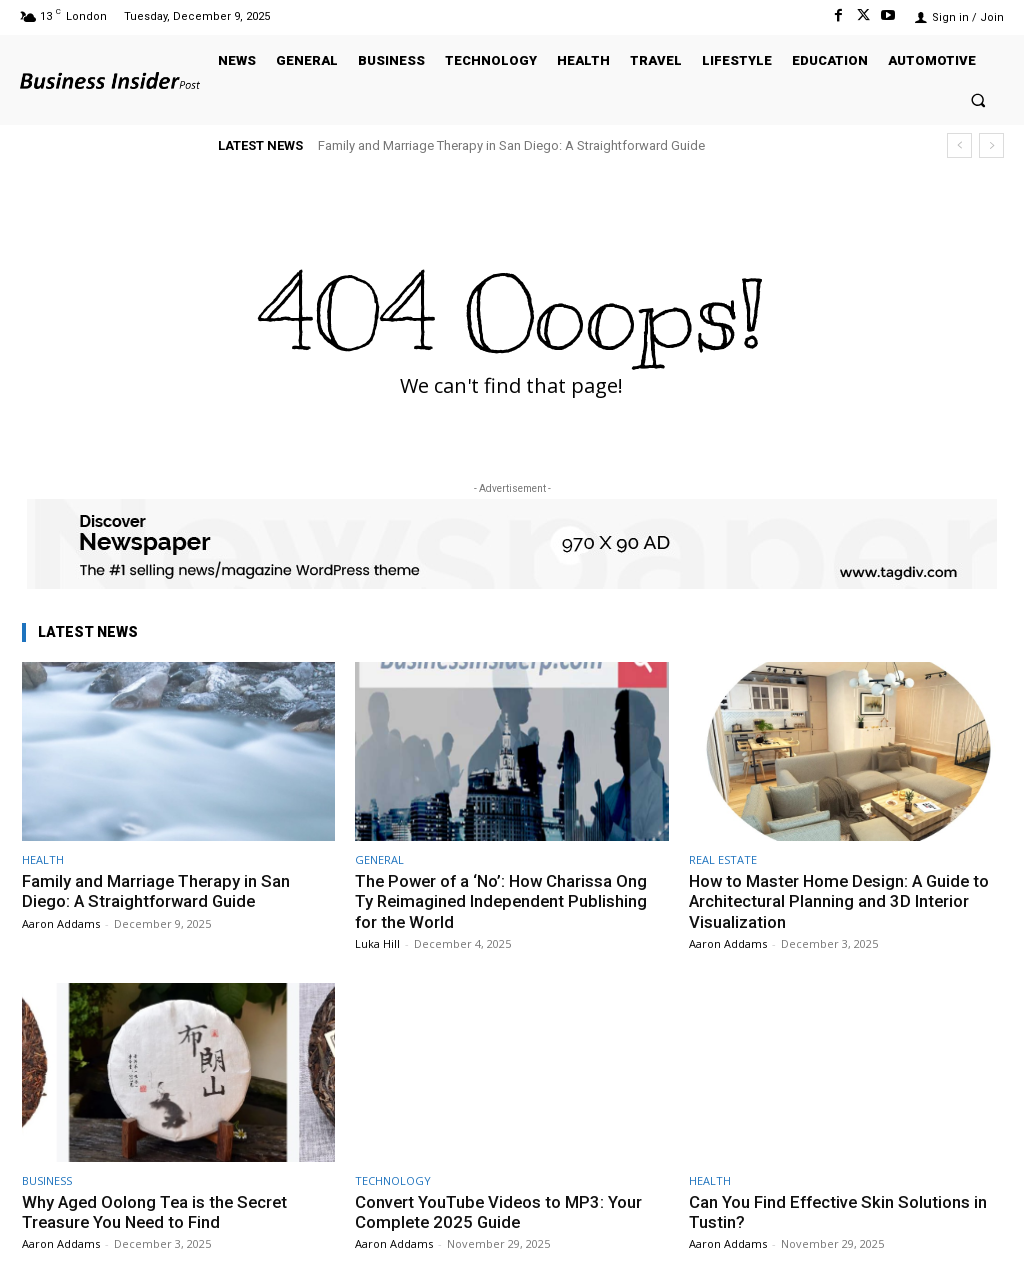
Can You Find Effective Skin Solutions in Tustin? (840, 1212)
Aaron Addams (61, 923)
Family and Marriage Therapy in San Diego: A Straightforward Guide (511, 145)
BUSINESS (47, 1180)
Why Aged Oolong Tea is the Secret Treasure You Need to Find (158, 1212)
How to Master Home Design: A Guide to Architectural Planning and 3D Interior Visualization (843, 901)
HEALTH (43, 859)
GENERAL (379, 859)
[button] (978, 99)
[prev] (959, 145)
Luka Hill (377, 943)
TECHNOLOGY (393, 1180)
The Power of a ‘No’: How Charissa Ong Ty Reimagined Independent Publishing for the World (505, 901)
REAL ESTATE (723, 859)
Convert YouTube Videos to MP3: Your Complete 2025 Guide (500, 1212)
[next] (991, 145)
